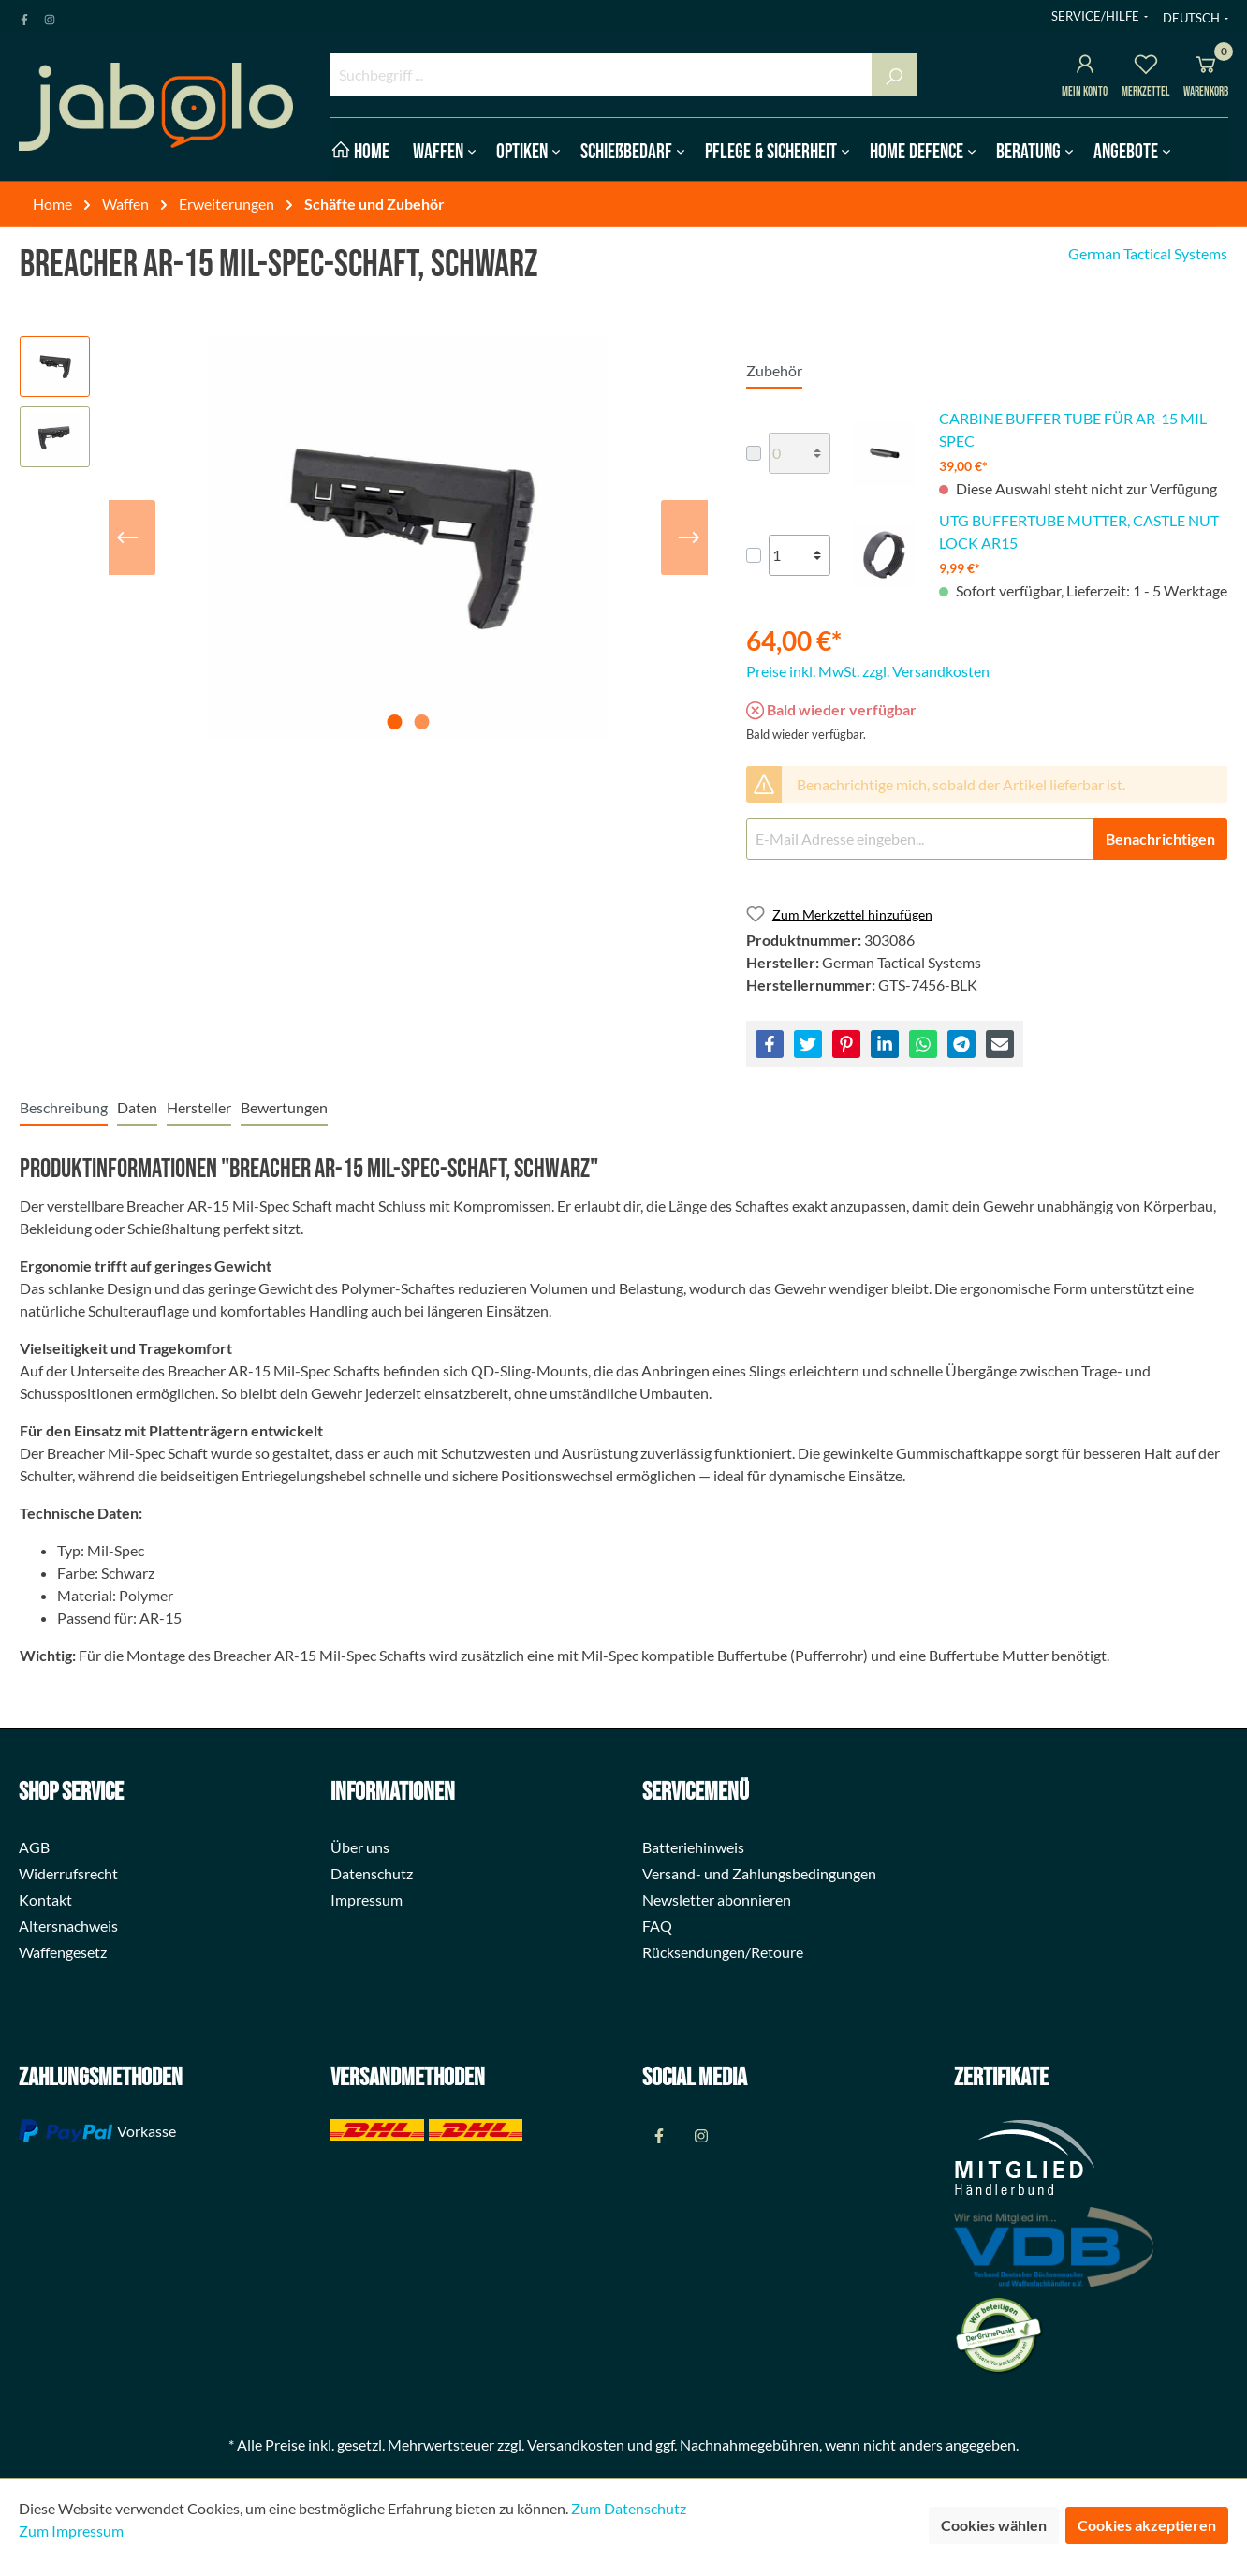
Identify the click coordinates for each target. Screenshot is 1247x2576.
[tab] (64, 1107)
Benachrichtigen (1160, 838)
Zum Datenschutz (628, 2508)
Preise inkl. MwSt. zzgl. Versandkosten (868, 671)
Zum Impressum (71, 2530)
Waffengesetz (63, 1952)
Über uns (359, 1847)
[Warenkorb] (1206, 67)
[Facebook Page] (24, 16)
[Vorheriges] (127, 537)
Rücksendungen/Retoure (722, 1952)
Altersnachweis (68, 1926)
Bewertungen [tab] (284, 1107)
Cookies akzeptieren (1147, 2525)
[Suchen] (894, 74)
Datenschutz (371, 1873)
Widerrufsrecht (68, 1873)
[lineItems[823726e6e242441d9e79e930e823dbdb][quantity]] (799, 453)
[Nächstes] (689, 537)
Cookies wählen (994, 2525)
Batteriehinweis (693, 1847)
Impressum (366, 1899)
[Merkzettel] (1146, 67)
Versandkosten (575, 2444)
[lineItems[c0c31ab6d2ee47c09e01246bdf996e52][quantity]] (799, 555)
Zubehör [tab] (774, 370)
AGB (34, 1847)
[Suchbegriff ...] (601, 74)
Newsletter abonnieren (716, 1899)
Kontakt (45, 1899)
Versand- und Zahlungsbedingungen (759, 1873)
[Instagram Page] (49, 16)
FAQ (657, 1926)
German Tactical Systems (1147, 253)
